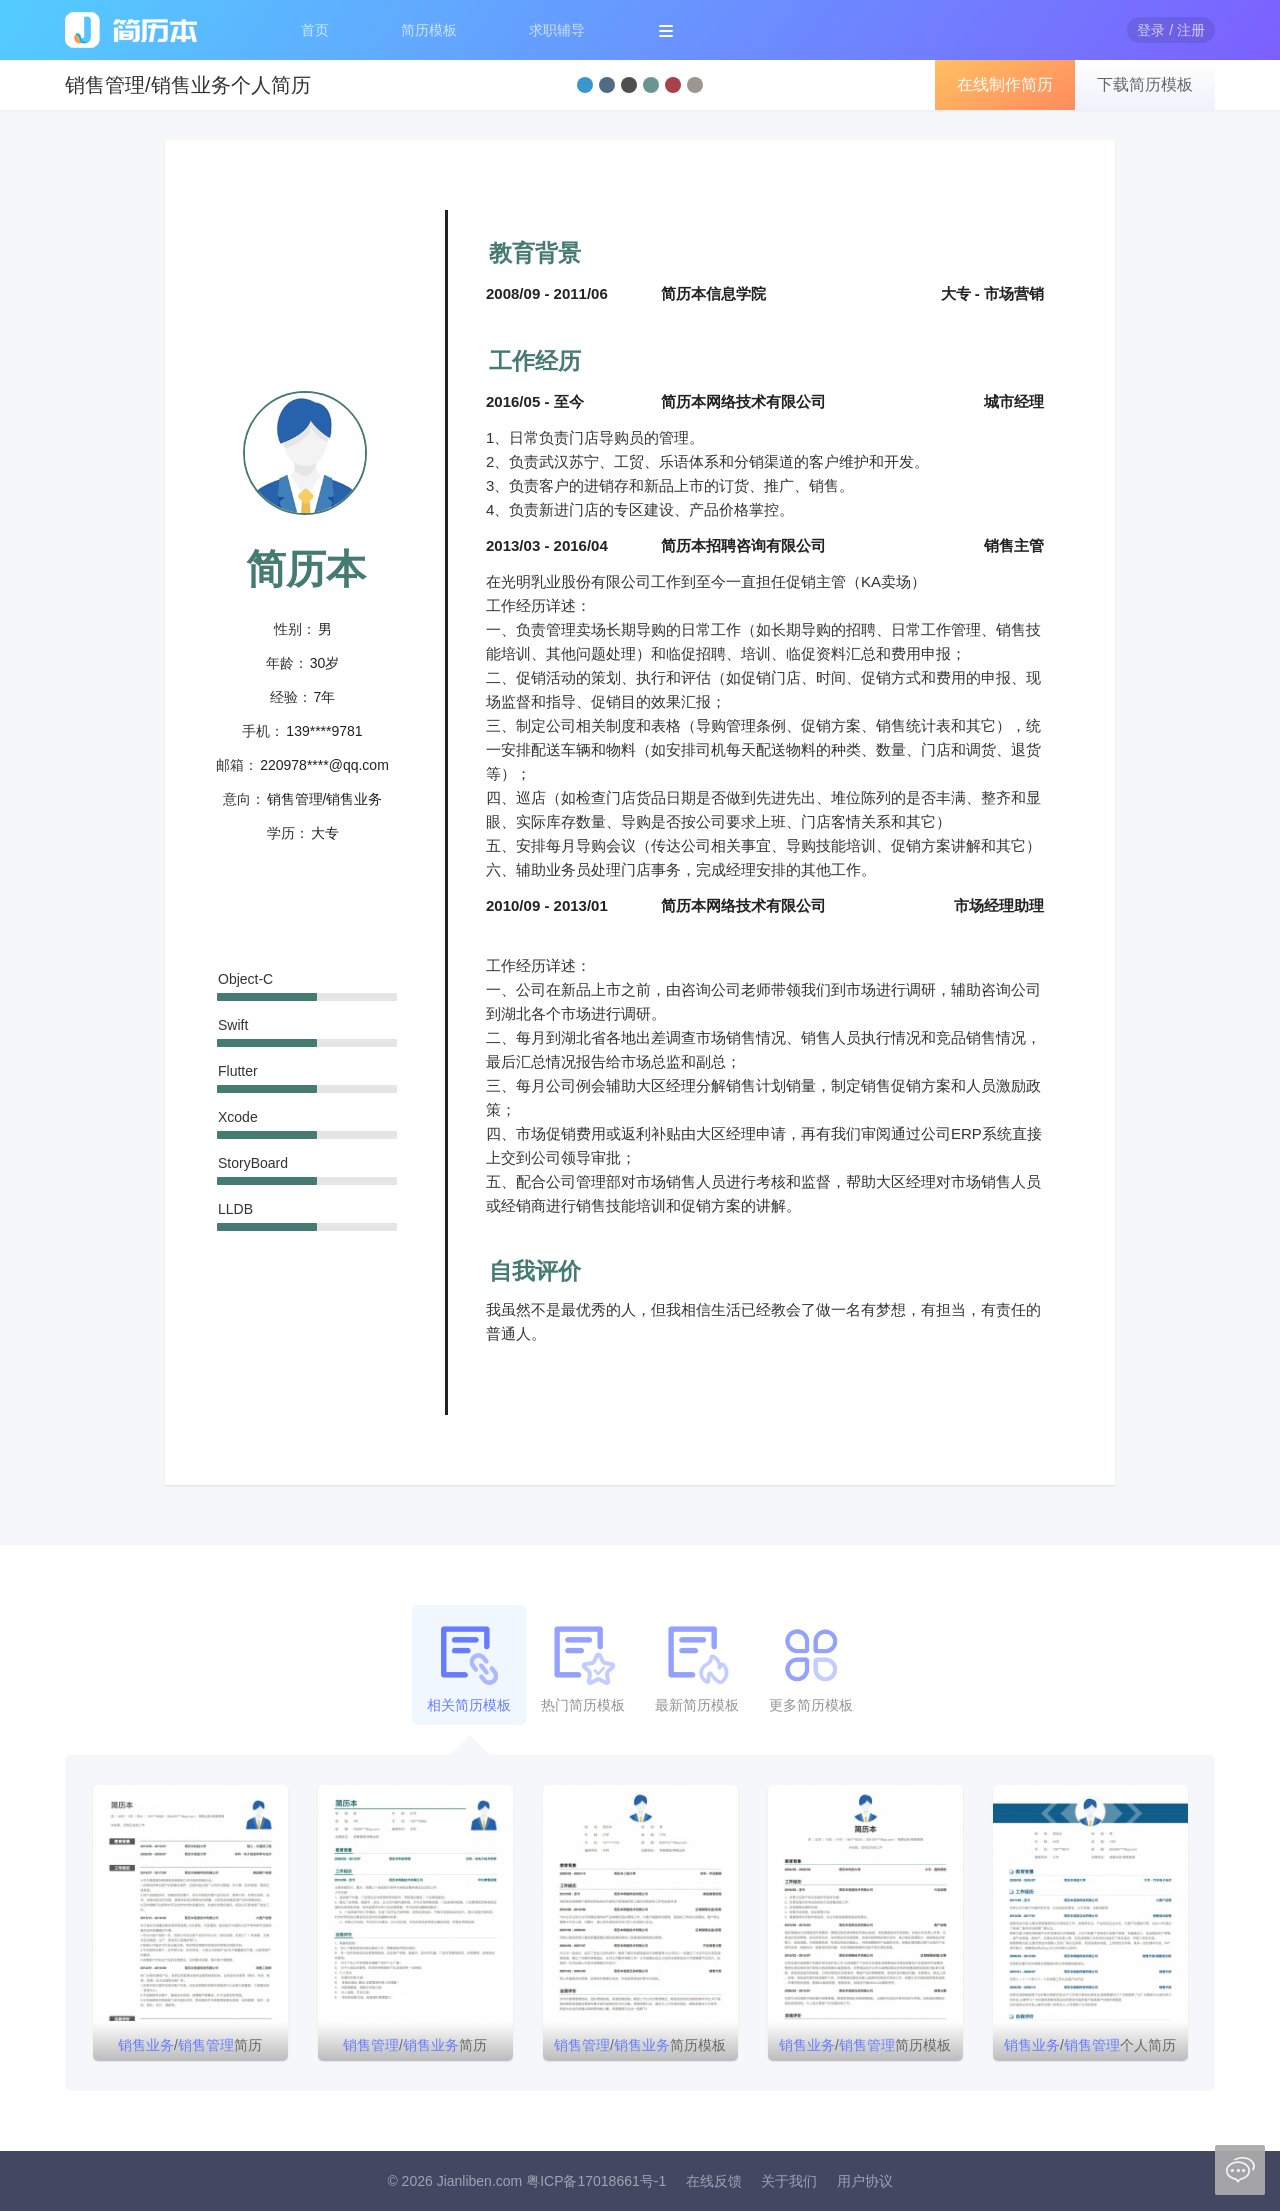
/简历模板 (640, 2045)
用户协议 (865, 2181)
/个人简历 (1090, 2045)
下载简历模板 (1145, 84)
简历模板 (429, 30)
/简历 (190, 2045)
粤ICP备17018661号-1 (596, 2181)
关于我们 (789, 2181)
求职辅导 (557, 30)
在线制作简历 (1005, 84)
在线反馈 (714, 2181)
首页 (315, 30)
